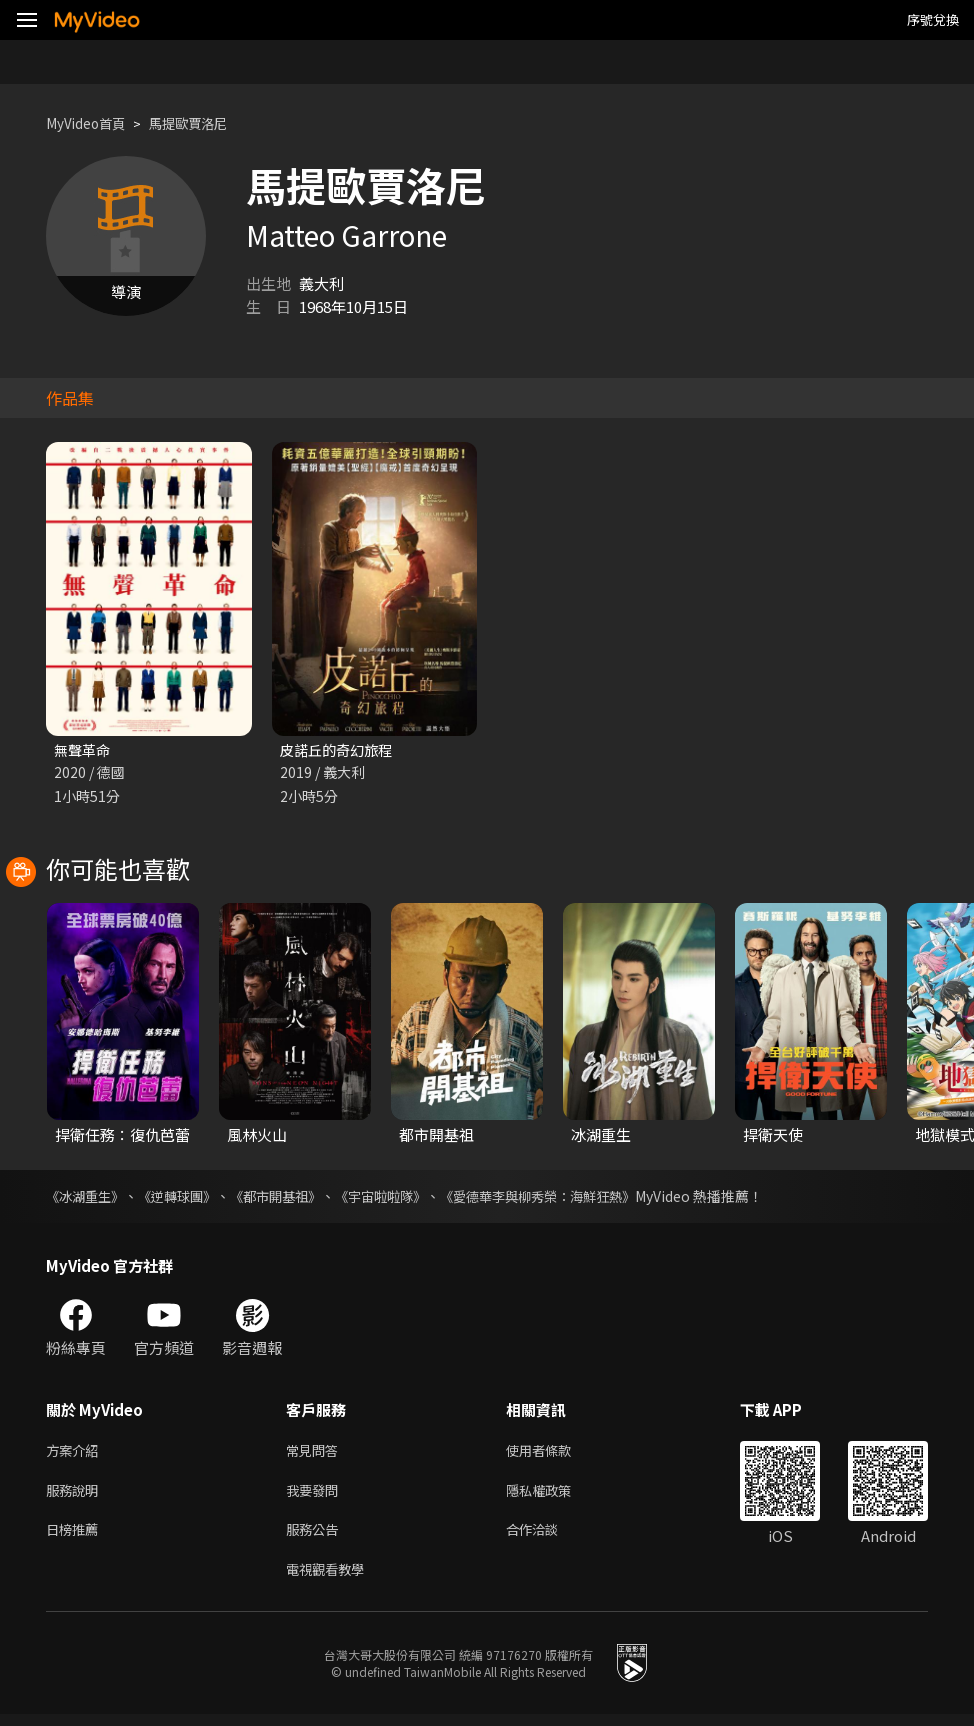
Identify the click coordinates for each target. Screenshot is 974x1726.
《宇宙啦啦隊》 (403, 1198)
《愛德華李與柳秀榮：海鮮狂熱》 (571, 1198)
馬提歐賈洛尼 (206, 123)
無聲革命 (84, 750)
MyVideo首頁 (91, 123)
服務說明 (76, 1495)
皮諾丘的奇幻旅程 (340, 750)
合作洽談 (548, 1537)
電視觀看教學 (331, 1579)
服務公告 (316, 1537)
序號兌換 (933, 19)
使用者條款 (555, 1453)
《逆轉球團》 (186, 1198)
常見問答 (316, 1453)
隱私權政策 (555, 1495)
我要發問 (316, 1495)
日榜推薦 (76, 1537)
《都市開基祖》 (291, 1198)
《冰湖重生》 (88, 1198)
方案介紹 (76, 1453)
